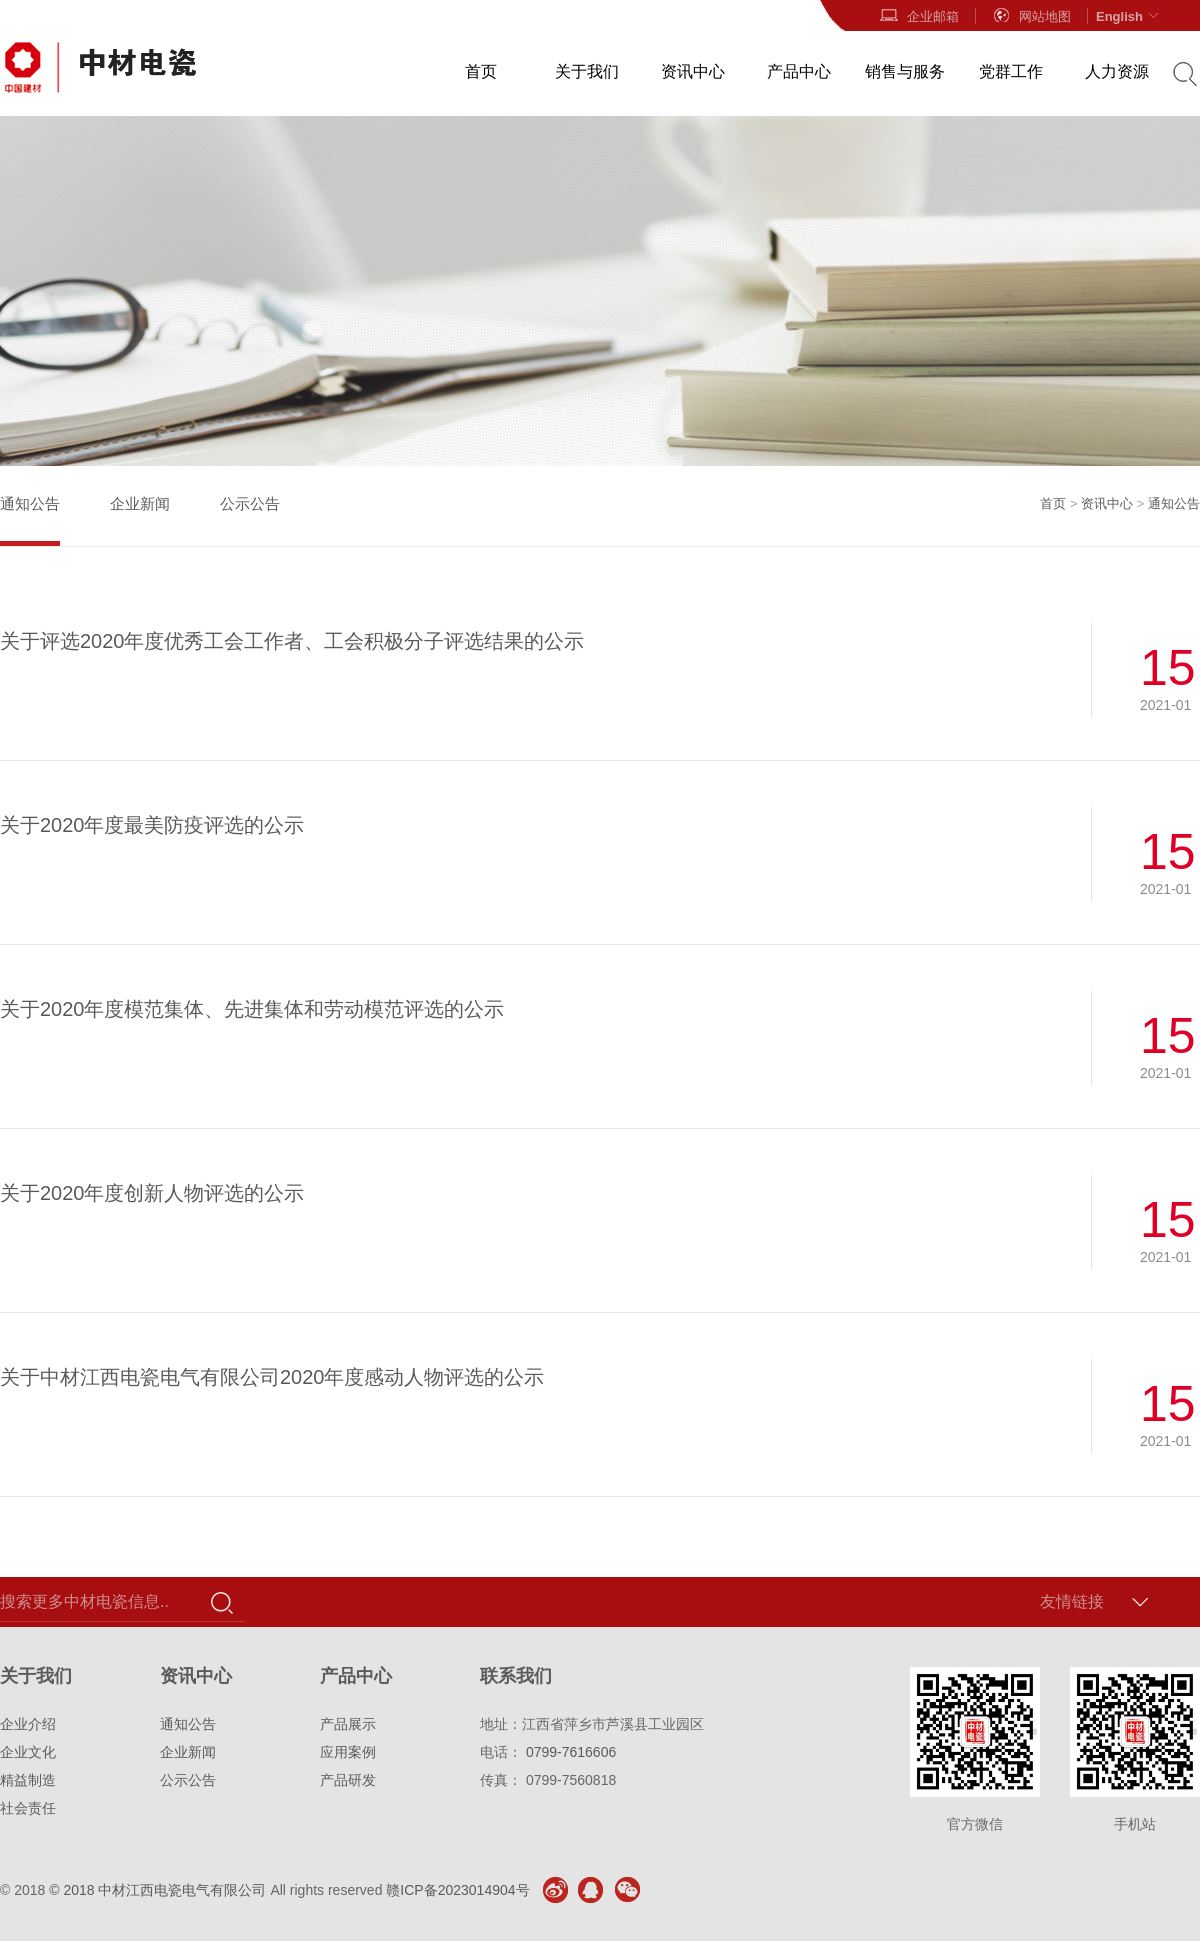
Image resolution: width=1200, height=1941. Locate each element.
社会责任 (28, 1808)
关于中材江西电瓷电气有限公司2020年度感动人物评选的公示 (272, 1377)
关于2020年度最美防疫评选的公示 (152, 825)
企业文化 (28, 1752)
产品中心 (799, 71)
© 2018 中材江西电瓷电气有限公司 (157, 1890)
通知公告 (30, 503)
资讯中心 (693, 71)
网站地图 (1031, 16)
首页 (481, 71)
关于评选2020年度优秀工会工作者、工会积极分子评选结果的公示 (292, 641)
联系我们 (516, 1676)
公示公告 (250, 503)
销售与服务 (905, 71)
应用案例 (348, 1752)
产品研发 (348, 1780)
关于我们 (587, 71)
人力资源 (1117, 71)
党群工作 (1011, 71)
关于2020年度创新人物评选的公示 (152, 1193)
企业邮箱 (919, 16)
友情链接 (1072, 1601)
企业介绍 (28, 1724)
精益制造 (28, 1780)
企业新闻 (140, 503)
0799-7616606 (571, 1752)
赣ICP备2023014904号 (457, 1890)
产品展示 (348, 1724)
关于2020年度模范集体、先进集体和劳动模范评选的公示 (252, 1009)
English (1129, 16)
